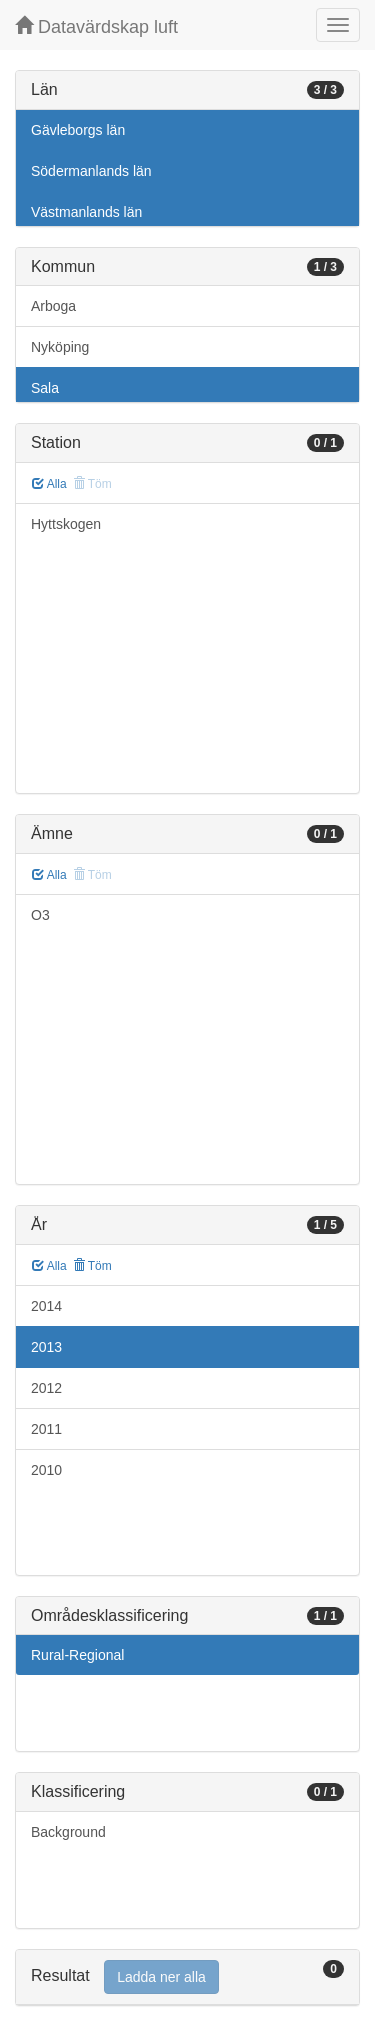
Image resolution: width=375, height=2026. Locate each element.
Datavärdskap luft (96, 26)
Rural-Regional (77, 1655)
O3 (40, 915)
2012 (46, 1388)
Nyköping (60, 347)
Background (68, 1832)
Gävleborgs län (78, 130)
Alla (49, 484)
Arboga (53, 306)
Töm (92, 1266)
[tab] (187, 1977)
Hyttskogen (66, 524)
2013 (46, 1347)
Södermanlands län (91, 171)
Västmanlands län (86, 212)
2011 (46, 1429)
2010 (46, 1470)
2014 (46, 1306)
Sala (45, 388)
